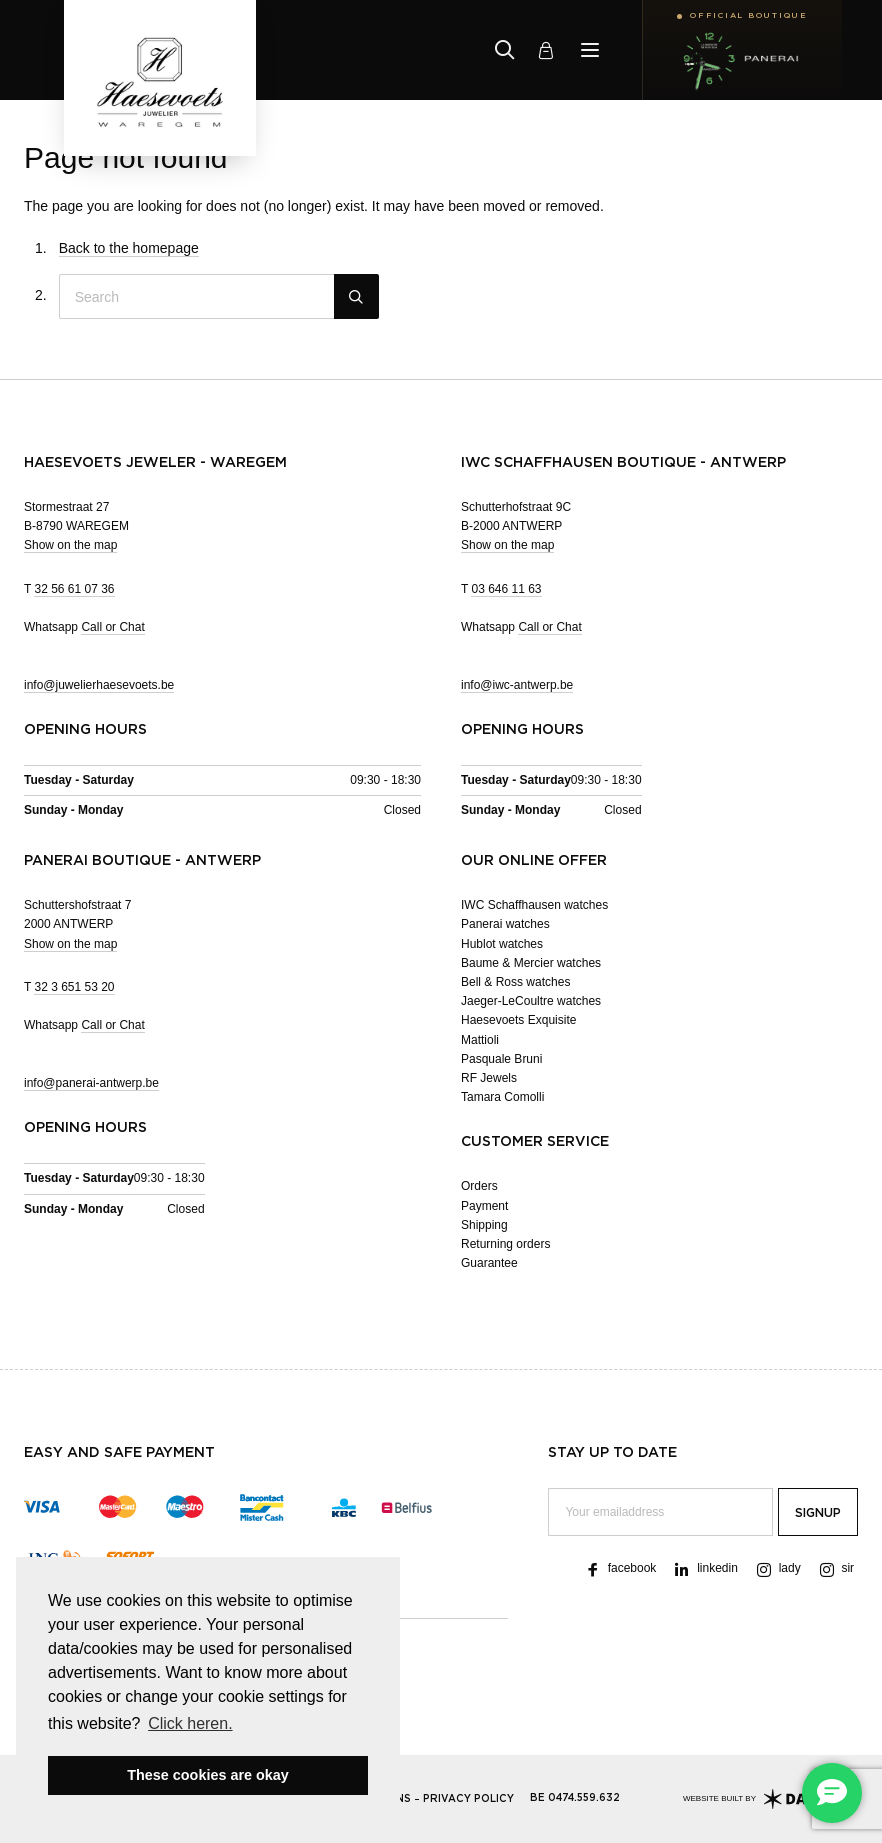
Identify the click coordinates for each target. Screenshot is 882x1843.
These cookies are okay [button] (208, 1775)
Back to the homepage (129, 248)
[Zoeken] (505, 50)
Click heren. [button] (190, 1723)
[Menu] (590, 50)
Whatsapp (84, 627)
